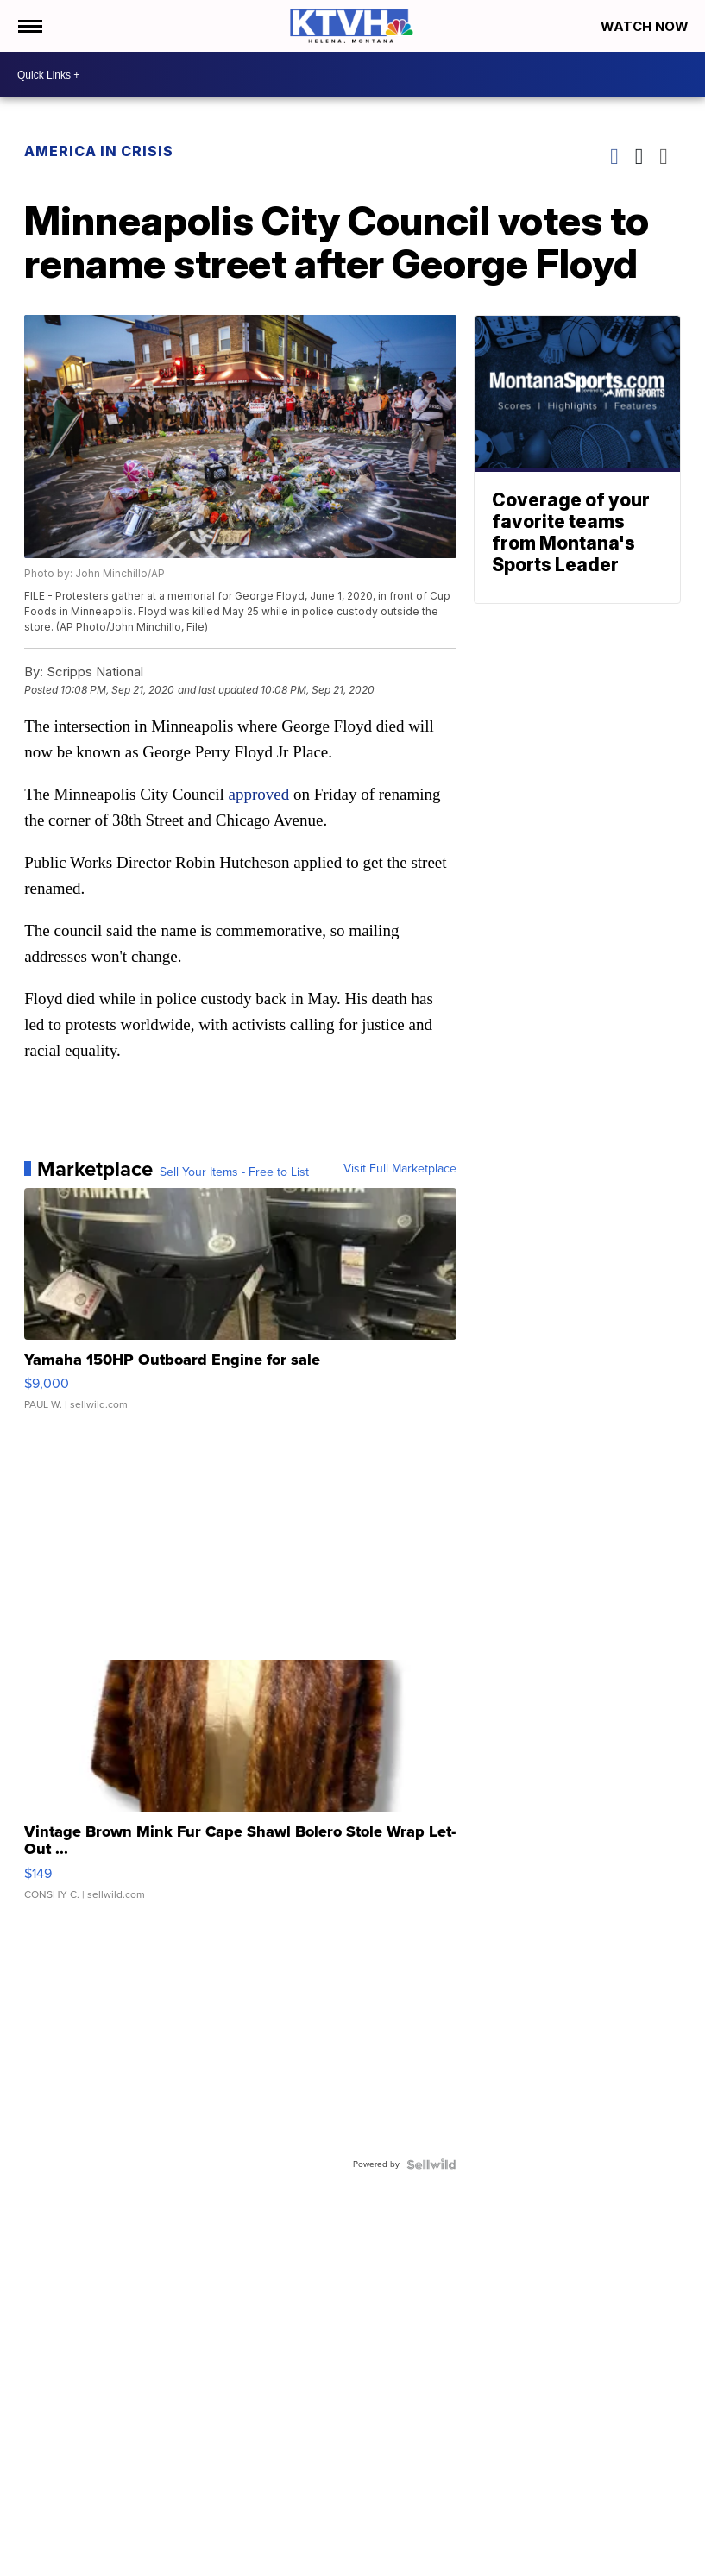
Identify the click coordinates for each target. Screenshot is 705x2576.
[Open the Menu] (29, 26)
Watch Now (646, 26)
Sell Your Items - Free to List (234, 1172)
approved (259, 794)
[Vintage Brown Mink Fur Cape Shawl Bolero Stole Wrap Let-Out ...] (240, 1788)
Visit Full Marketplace (399, 1169)
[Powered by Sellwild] (431, 2164)
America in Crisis (98, 151)
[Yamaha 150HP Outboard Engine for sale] (240, 1308)
